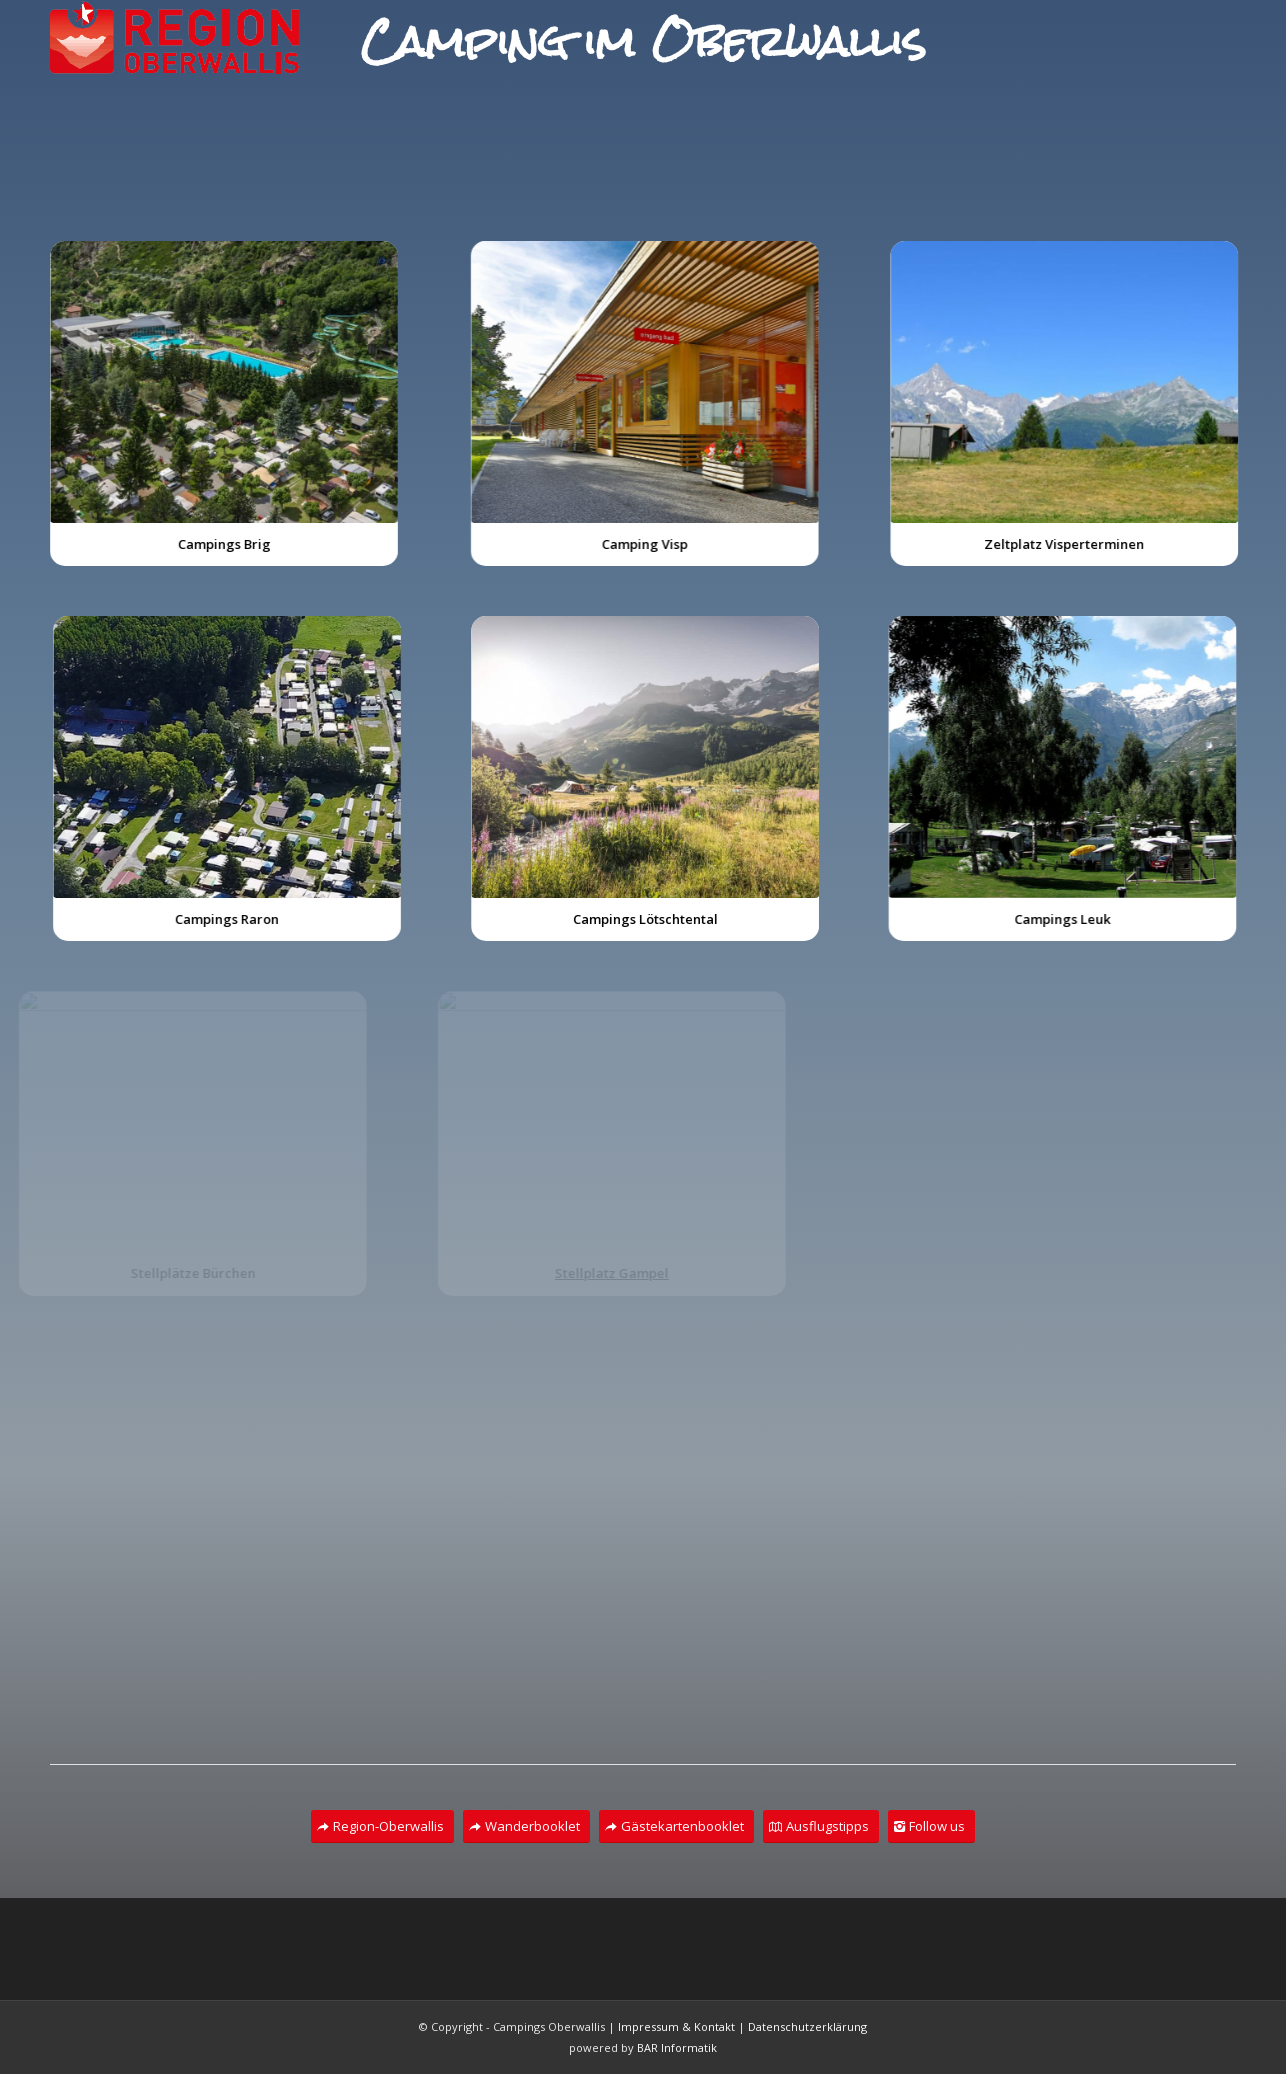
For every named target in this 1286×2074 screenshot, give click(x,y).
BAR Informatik (677, 2047)
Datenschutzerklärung (807, 2026)
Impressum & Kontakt (676, 2026)
